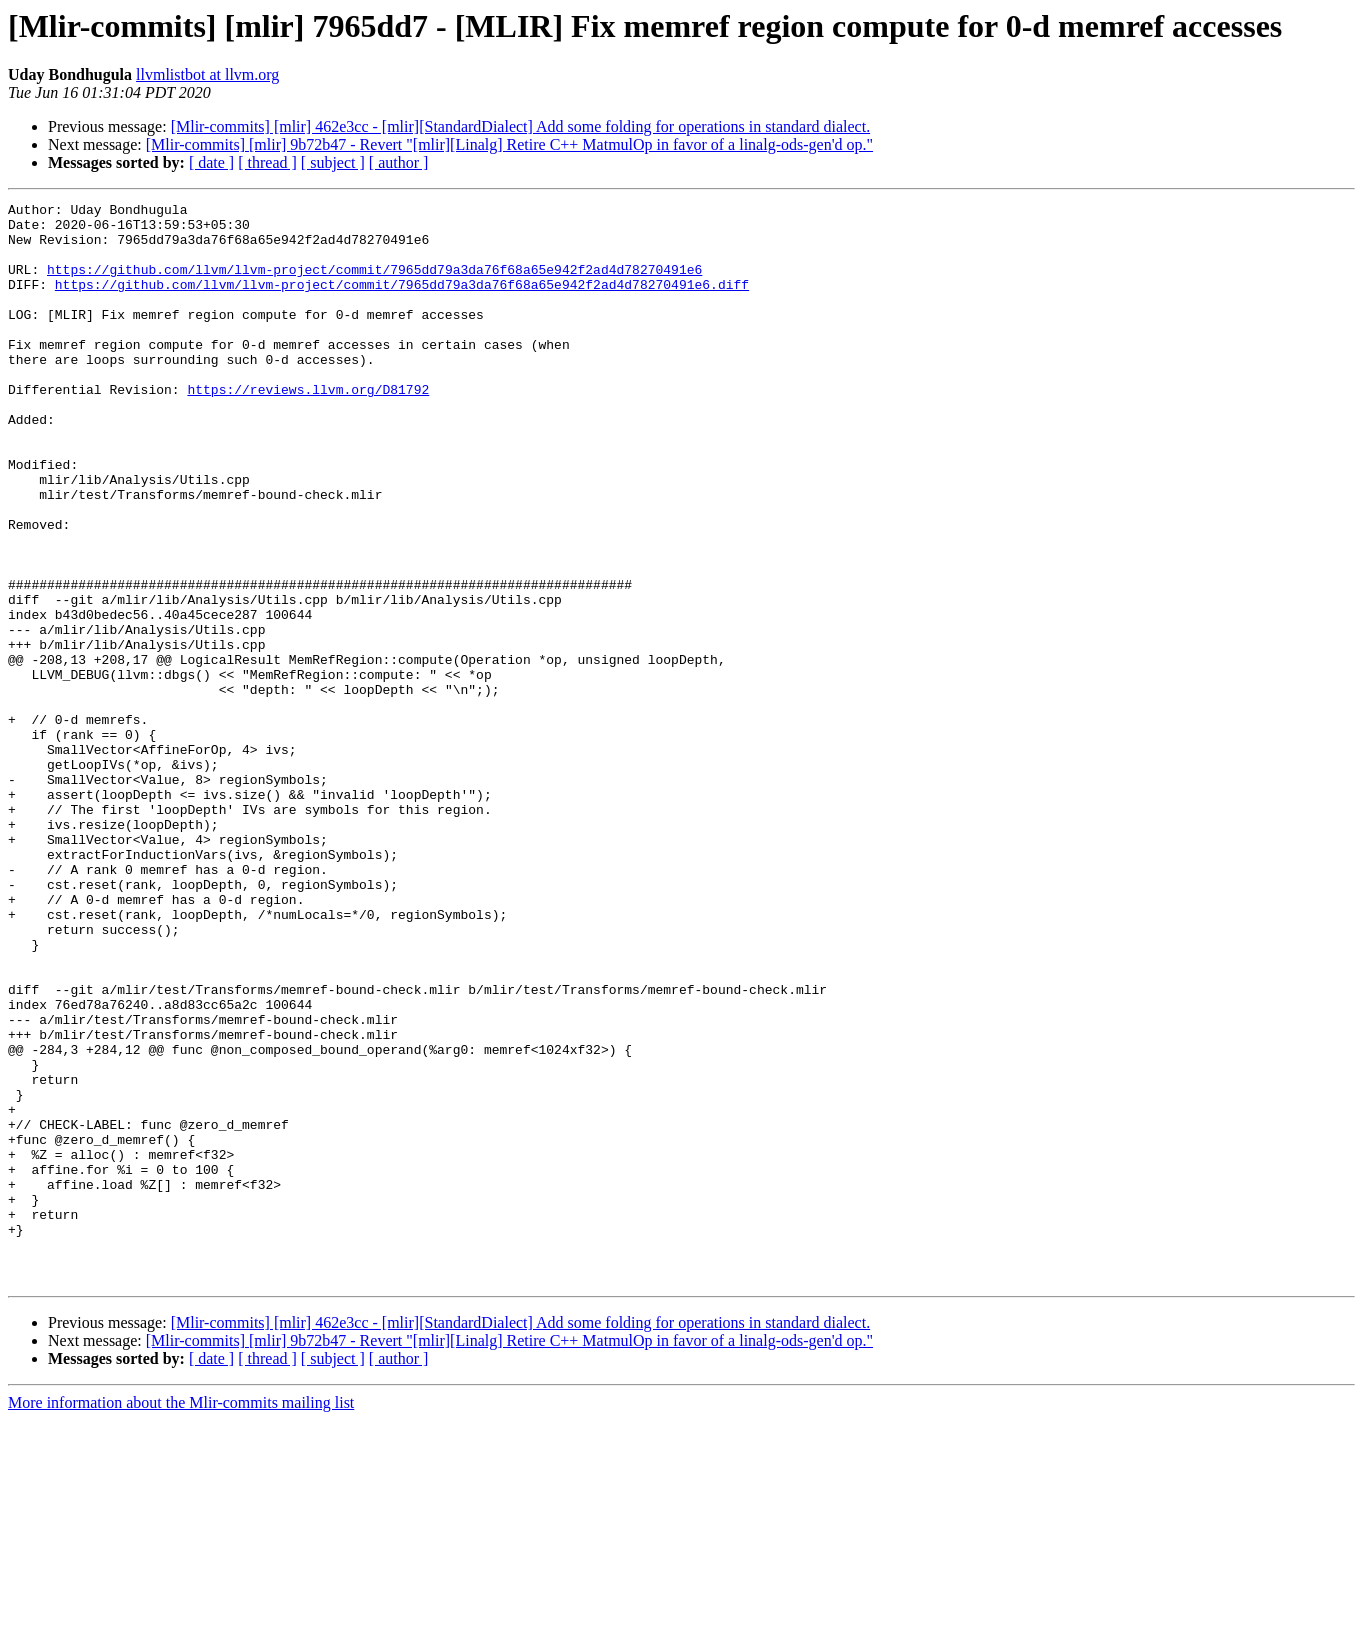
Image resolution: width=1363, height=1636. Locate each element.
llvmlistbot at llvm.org (207, 74)
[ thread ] (267, 162)
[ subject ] (333, 162)
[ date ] (211, 162)
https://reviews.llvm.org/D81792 (308, 428)
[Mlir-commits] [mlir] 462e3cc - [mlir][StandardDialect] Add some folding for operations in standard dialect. (520, 126)
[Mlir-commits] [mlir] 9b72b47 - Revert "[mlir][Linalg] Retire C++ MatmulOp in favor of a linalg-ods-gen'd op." (509, 144)
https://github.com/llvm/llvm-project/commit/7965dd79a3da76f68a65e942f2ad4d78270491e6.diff (402, 302)
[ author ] (399, 162)
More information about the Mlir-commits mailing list (181, 1618)
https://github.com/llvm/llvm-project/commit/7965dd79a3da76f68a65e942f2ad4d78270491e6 (374, 284)
